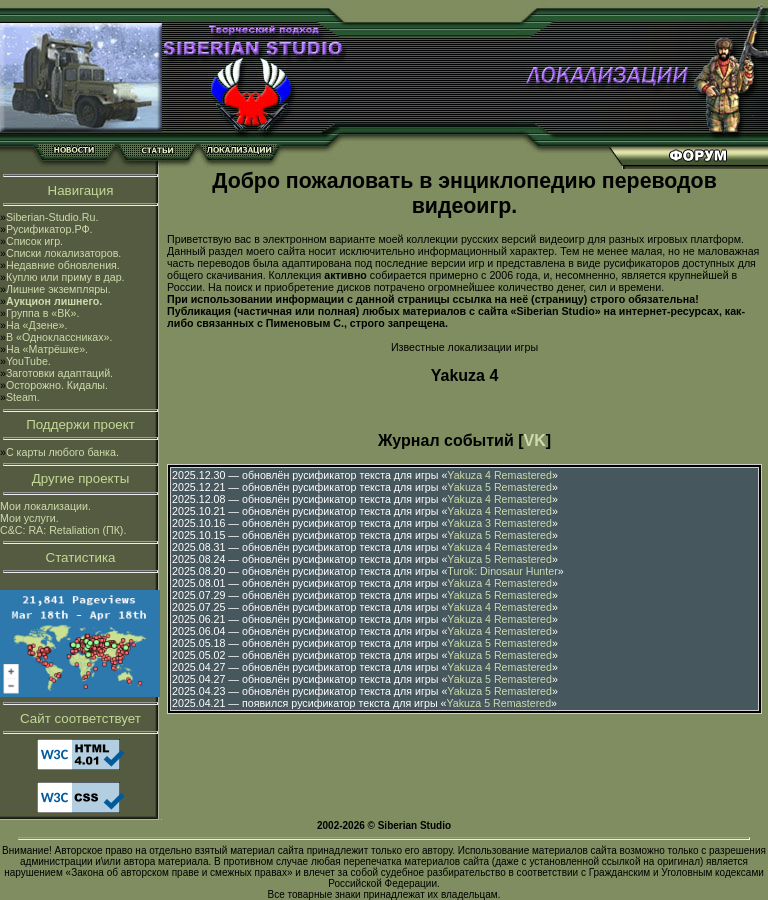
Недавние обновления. (63, 265)
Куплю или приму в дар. (65, 277)
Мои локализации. (45, 506)
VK (535, 440)
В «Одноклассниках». (59, 337)
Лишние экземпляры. (58, 289)
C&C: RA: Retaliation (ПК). (63, 530)
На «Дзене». (36, 325)
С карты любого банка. (62, 452)
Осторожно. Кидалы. (57, 385)
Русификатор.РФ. (49, 229)
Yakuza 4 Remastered (499, 475)
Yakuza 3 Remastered (499, 523)
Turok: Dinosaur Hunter (502, 571)
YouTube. (28, 361)
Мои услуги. (29, 518)
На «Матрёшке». (47, 349)
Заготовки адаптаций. (59, 373)
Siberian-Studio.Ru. (52, 217)
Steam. (23, 397)
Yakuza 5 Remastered (499, 487)
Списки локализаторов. (63, 253)
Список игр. (34, 241)
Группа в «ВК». (43, 313)
